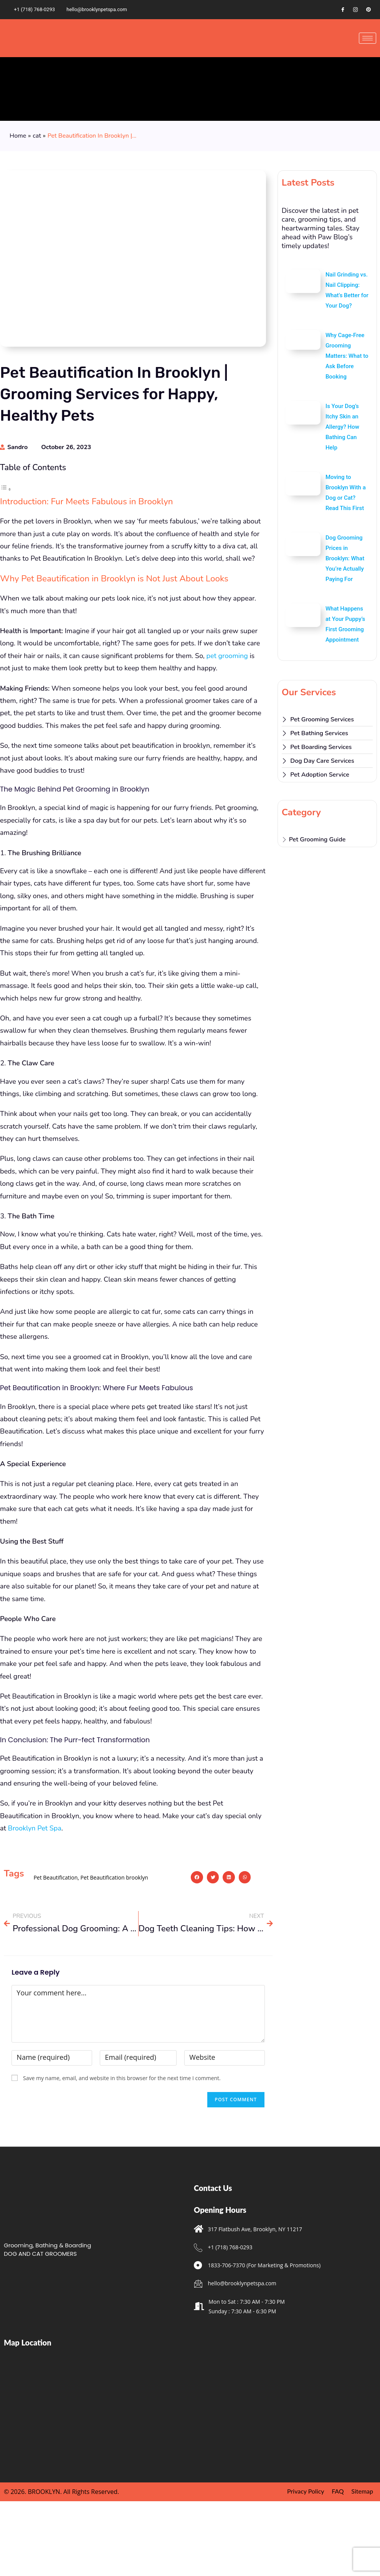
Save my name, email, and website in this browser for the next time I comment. (122, 2144)
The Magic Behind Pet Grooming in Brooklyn (77, 530)
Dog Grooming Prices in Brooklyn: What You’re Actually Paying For (344, 558)
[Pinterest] (368, 9)
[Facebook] (343, 9)
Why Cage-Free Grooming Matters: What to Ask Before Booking (346, 356)
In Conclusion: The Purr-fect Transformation (76, 551)
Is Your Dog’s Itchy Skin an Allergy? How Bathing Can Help (342, 427)
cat (37, 136)
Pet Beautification (55, 1944)
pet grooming (227, 722)
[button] (197, 1944)
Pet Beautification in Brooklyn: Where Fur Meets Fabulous (95, 541)
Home (18, 136)
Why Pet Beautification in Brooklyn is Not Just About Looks (95, 518)
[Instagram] (355, 9)
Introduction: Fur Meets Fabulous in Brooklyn (74, 507)
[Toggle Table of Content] (6, 489)
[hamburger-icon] (367, 38)
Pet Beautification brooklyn (114, 1944)
